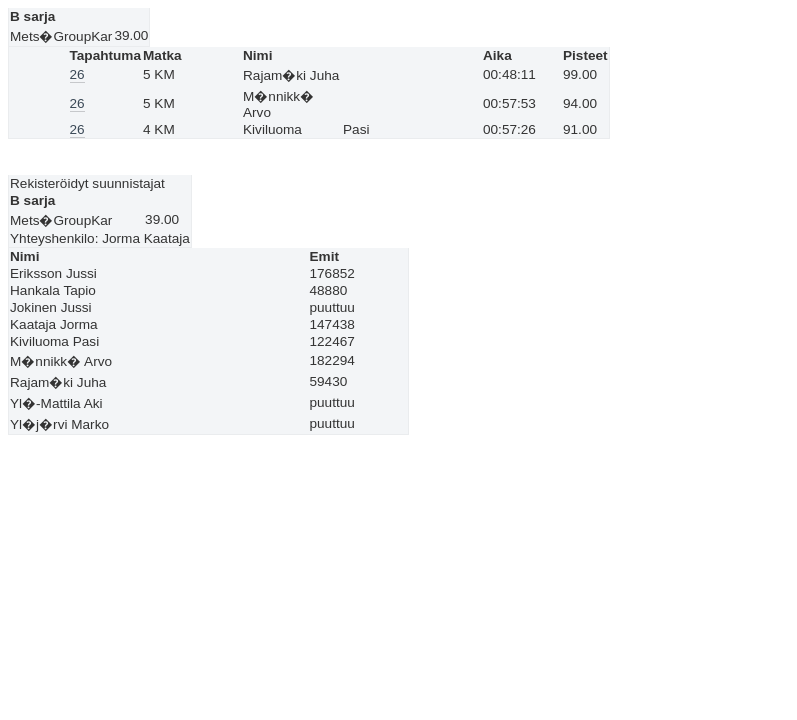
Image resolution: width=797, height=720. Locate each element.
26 (77, 74)
